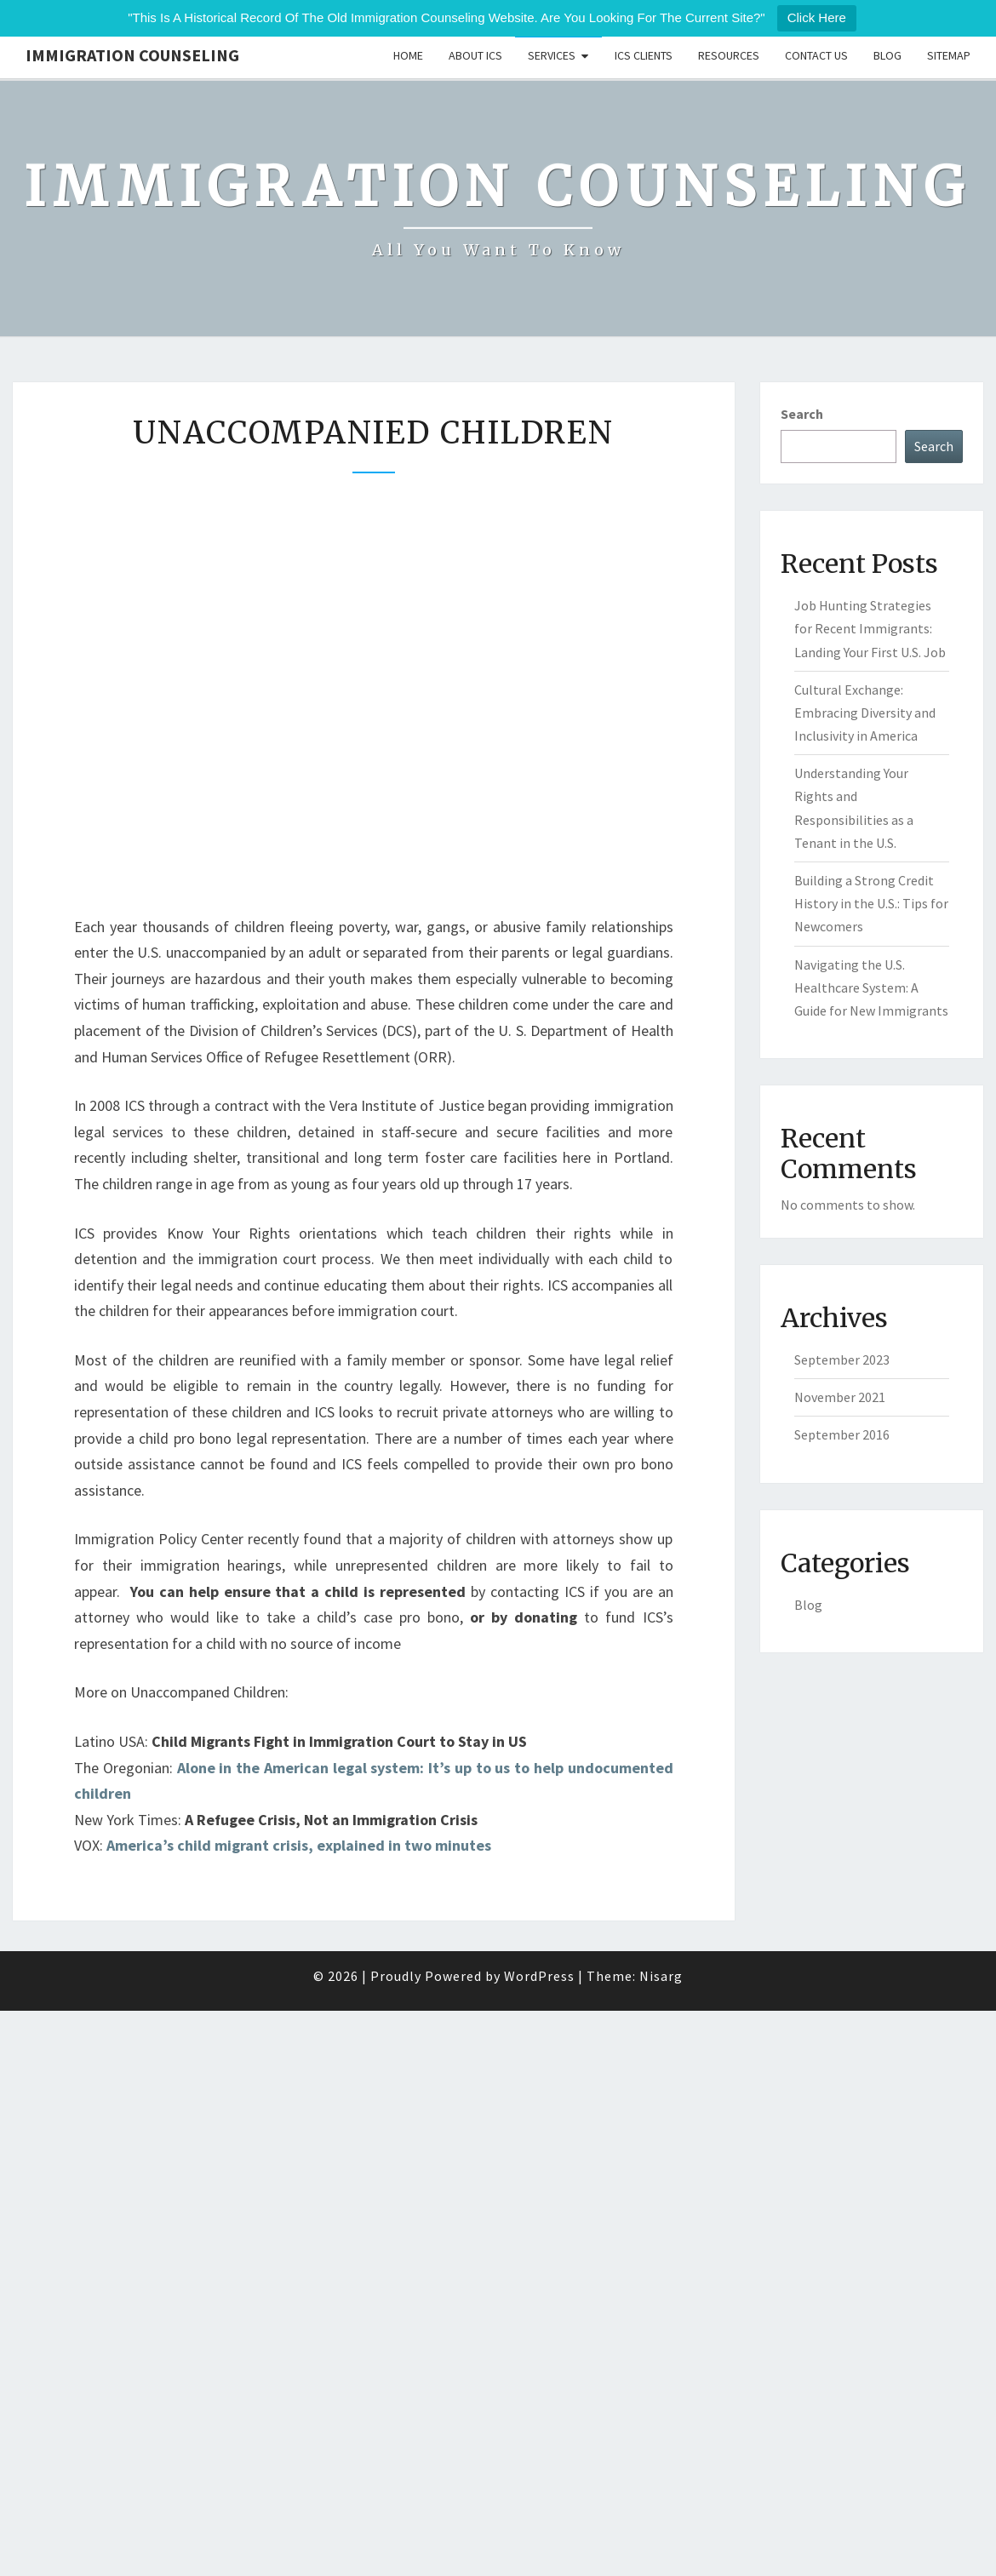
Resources (728, 55)
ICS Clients (644, 55)
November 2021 (839, 1396)
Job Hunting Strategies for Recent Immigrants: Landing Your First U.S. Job (870, 628)
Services (551, 55)
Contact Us (816, 55)
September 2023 (842, 1359)
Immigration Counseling (132, 55)
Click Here (816, 17)
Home (408, 55)
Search (802, 413)
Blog (887, 55)
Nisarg (661, 1975)
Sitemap (948, 55)
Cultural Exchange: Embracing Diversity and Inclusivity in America (865, 712)
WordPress (539, 1975)
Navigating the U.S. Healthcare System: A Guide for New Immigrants (871, 987)
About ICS (475, 55)
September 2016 (842, 1434)
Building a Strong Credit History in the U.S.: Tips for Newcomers (871, 903)
